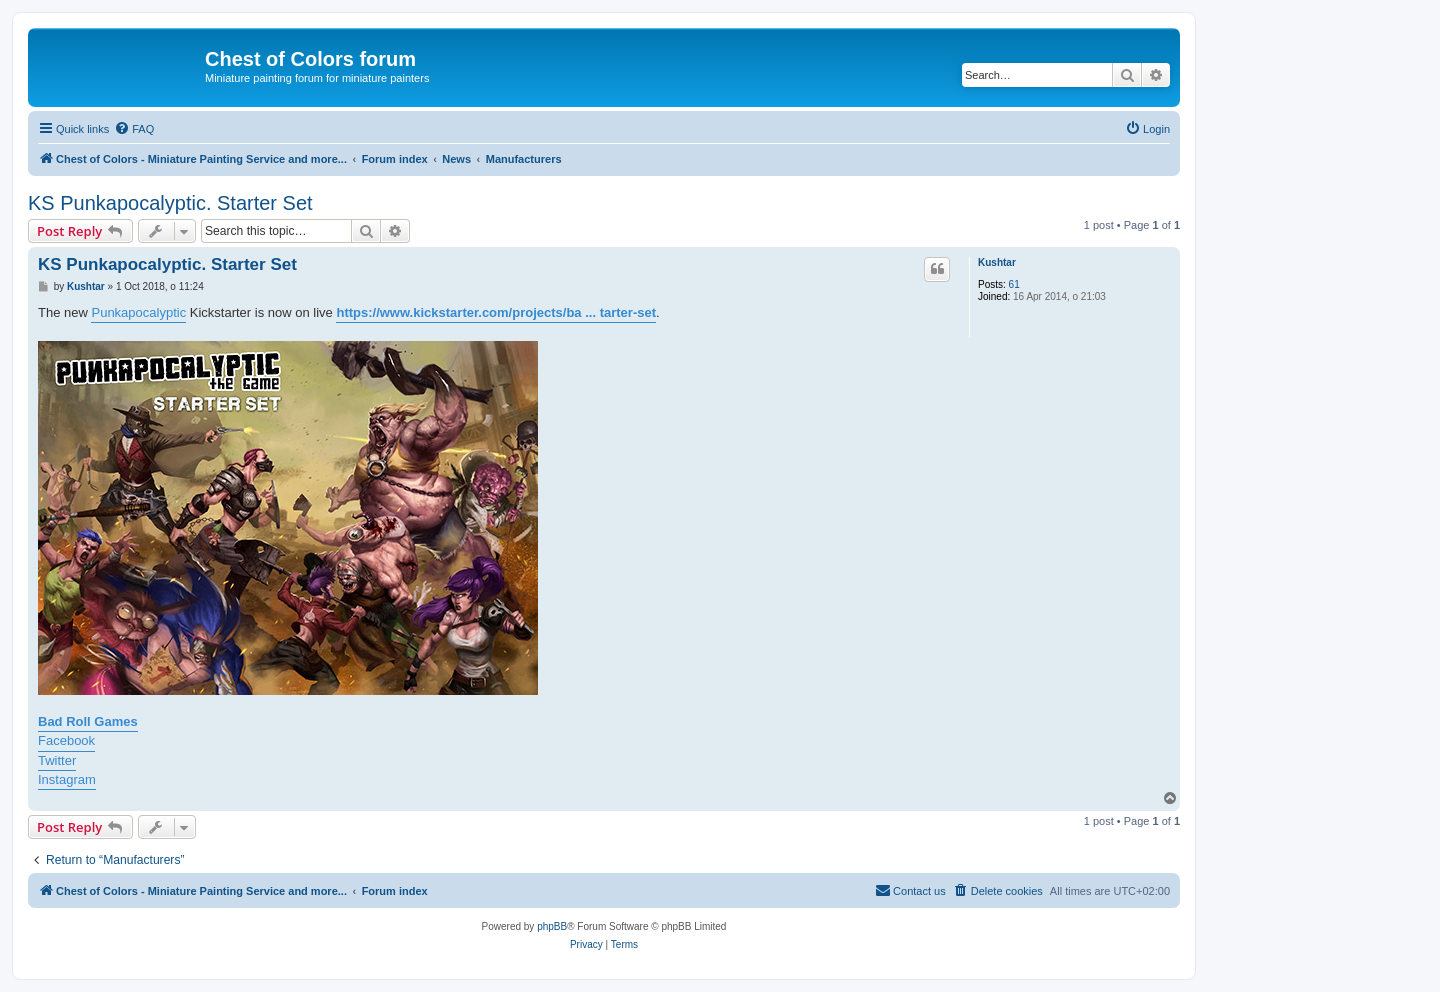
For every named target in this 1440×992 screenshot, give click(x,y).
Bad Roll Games (88, 721)
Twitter (57, 760)
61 (1014, 284)
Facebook (66, 740)
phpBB (552, 926)
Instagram (67, 779)
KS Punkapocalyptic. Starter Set (170, 203)
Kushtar (997, 262)
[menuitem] (134, 129)
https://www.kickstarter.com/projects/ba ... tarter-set (496, 312)
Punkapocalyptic (138, 312)
